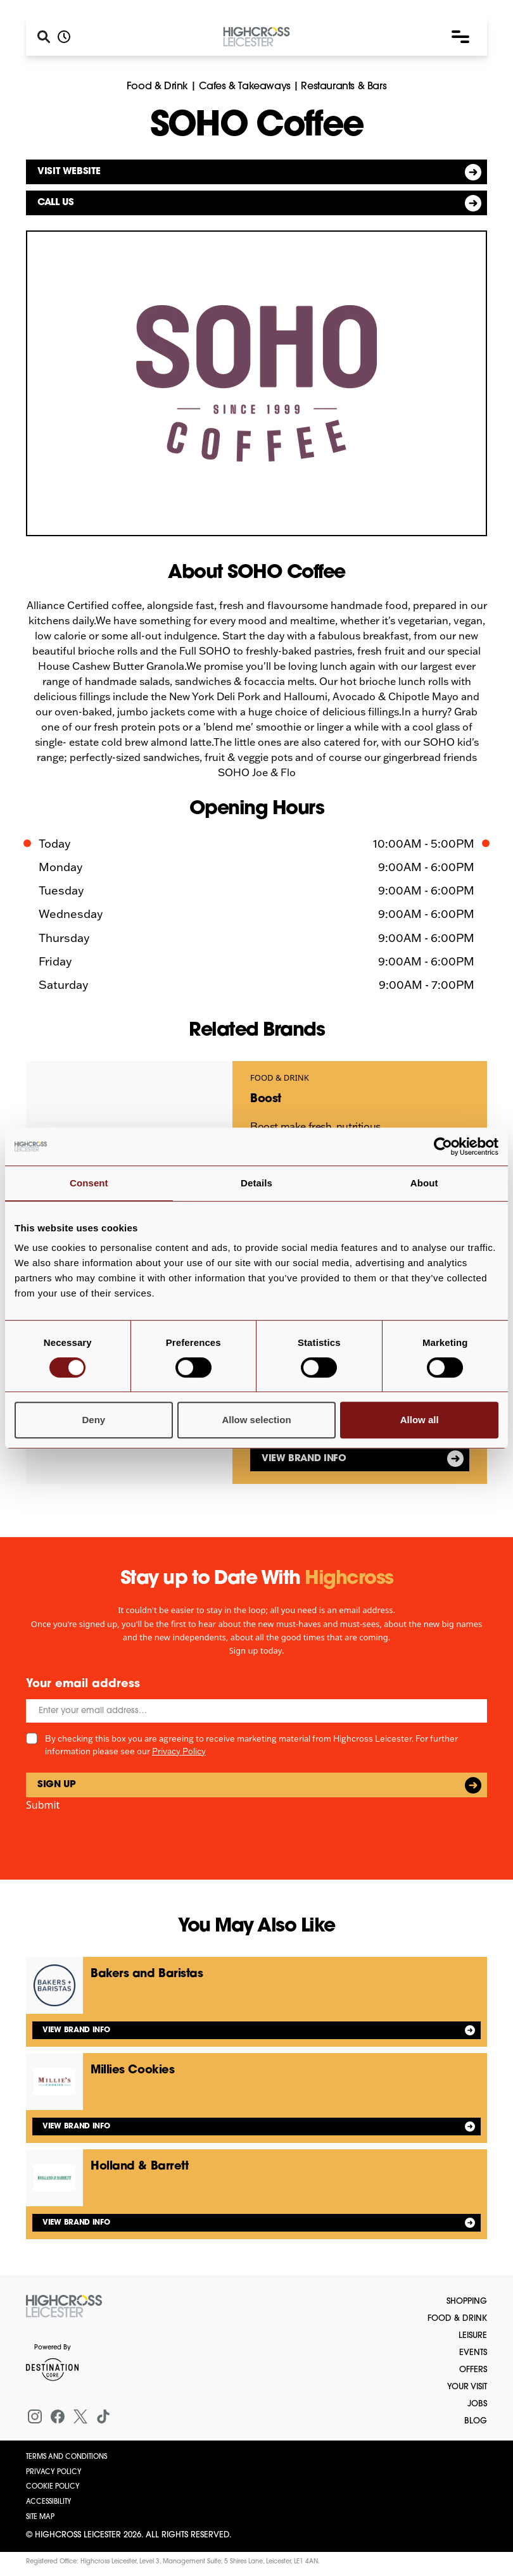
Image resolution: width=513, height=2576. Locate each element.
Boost (265, 1099)
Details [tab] (256, 1183)
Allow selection (256, 1419)
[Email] (256, 1711)
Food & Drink (157, 87)
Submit (43, 1805)
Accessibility (49, 2502)
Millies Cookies (132, 2070)
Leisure (473, 2336)
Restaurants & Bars (343, 87)
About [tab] (424, 1183)
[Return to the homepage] (64, 2306)
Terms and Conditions (66, 2457)
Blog (475, 2421)
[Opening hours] (64, 36)
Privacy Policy (179, 1751)
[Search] (43, 36)
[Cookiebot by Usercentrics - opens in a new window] (443, 1146)
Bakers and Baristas (147, 1974)
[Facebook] (57, 2416)
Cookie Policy (53, 2487)
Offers (473, 2370)
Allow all (419, 1419)
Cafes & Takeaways (245, 87)
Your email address (83, 1684)
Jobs (477, 2404)
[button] (460, 36)
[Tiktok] (103, 2416)
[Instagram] (35, 2416)
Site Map (40, 2517)
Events (473, 2353)
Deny (93, 1419)
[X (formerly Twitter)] (80, 2416)
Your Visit (467, 2387)
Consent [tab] (89, 1183)
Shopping (466, 2301)
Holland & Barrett (139, 2167)
